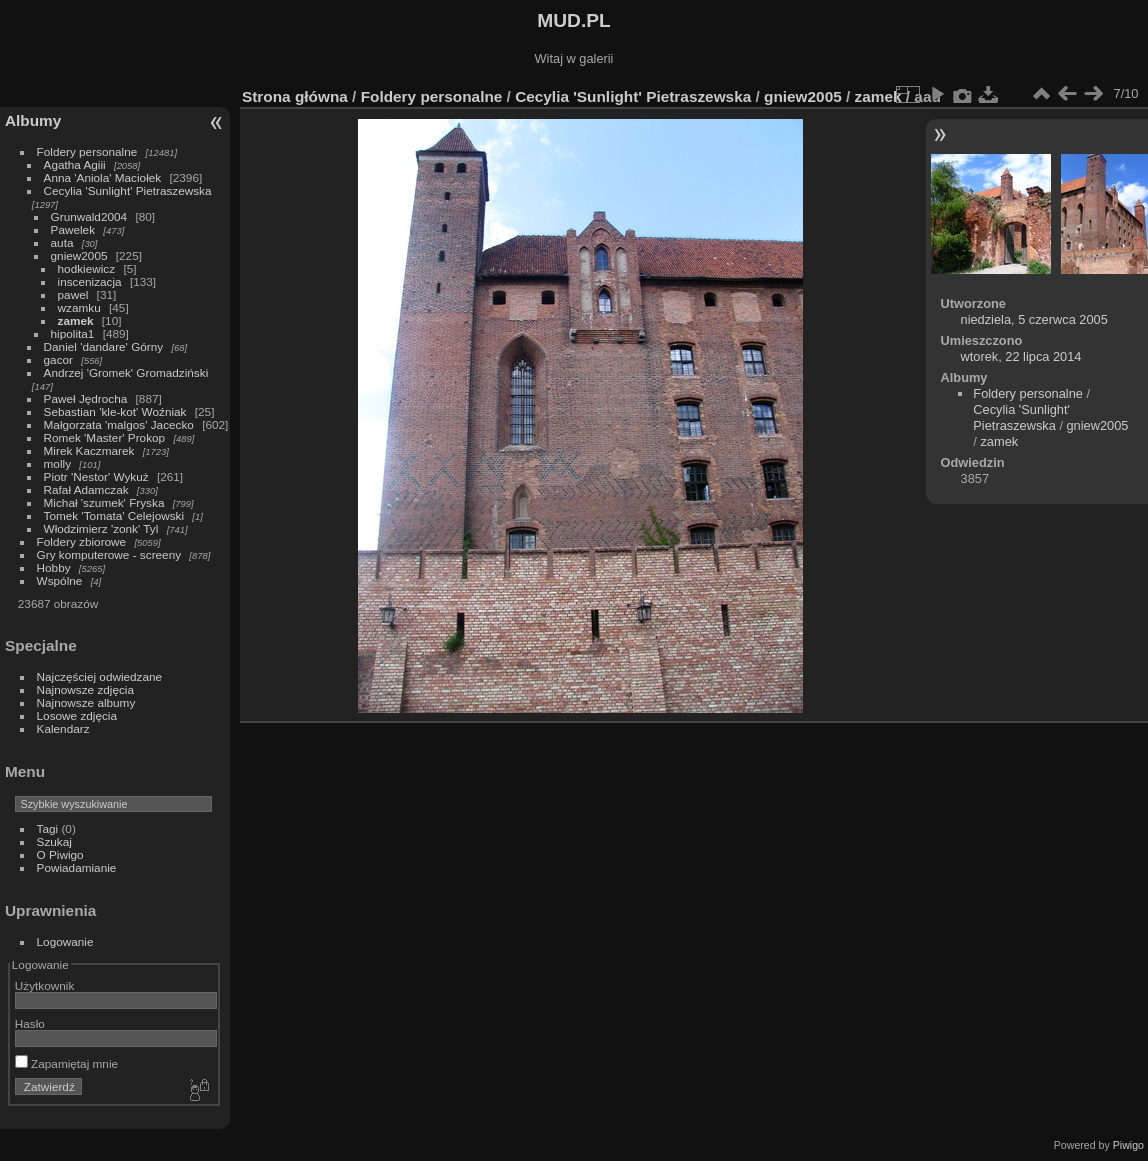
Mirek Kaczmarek (89, 450)
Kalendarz (63, 728)
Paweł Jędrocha (86, 398)
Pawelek (73, 229)
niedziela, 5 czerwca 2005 (1034, 319)
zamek (76, 320)
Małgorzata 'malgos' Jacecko (119, 424)
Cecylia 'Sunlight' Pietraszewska (128, 190)
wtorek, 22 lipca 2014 (1021, 356)
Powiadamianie (77, 867)
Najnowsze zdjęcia (85, 689)
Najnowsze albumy (86, 702)
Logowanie (65, 941)
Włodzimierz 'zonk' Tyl (101, 528)
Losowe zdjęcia (77, 715)
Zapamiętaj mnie (66, 1063)
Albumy (33, 120)
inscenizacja (90, 281)
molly (57, 463)
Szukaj (54, 841)
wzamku (79, 307)
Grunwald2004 (89, 216)
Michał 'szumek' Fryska (104, 502)
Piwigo (1128, 1145)
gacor (58, 359)
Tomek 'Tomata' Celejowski (114, 515)
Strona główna (295, 96)
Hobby (54, 567)
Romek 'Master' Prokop (105, 437)
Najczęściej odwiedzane (100, 676)
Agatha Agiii (75, 164)
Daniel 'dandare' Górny (104, 346)
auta (62, 242)
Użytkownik (45, 985)
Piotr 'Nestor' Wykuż (96, 476)
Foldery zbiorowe (82, 541)
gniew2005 (79, 255)
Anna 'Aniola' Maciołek (103, 177)
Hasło (30, 1023)
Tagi (48, 828)
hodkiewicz (87, 268)
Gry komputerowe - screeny (109, 554)
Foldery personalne (87, 151)
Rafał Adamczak (86, 489)
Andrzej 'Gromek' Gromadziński (126, 372)
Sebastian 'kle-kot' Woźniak (115, 411)
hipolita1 (73, 333)
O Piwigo (60, 854)
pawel (73, 294)
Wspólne (60, 580)
